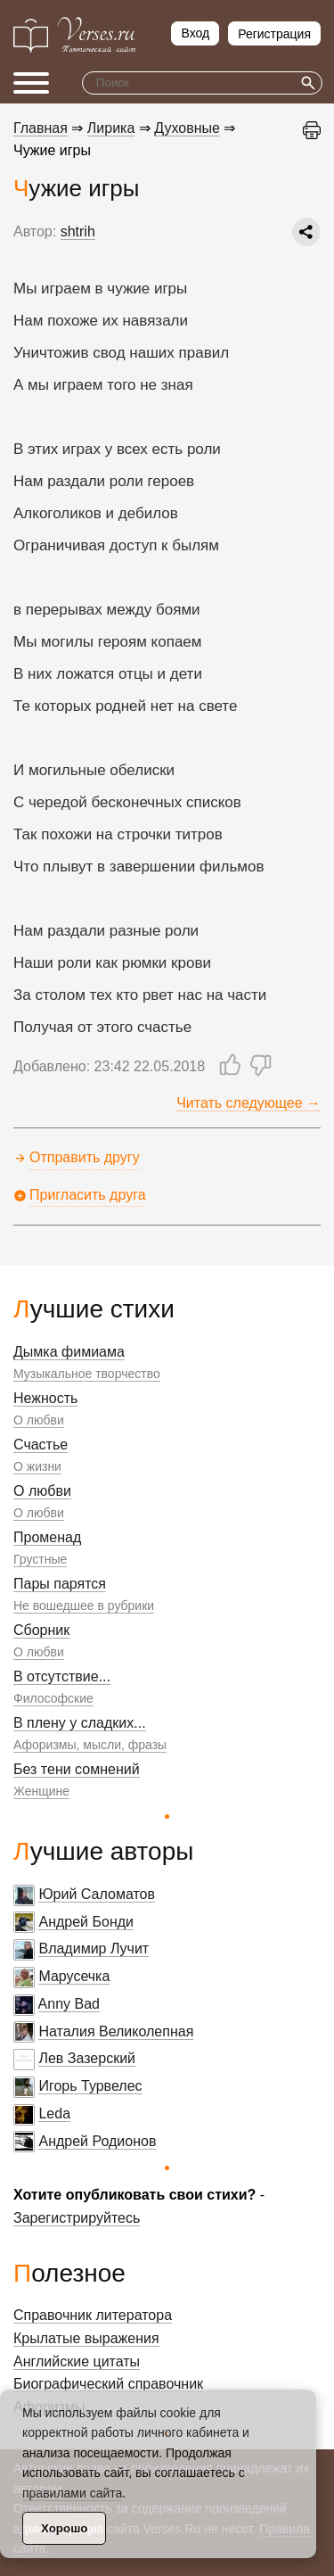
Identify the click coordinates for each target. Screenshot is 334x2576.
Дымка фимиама (69, 1351)
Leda (54, 2113)
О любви (38, 1420)
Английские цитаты (76, 2361)
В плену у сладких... (79, 1722)
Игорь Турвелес (90, 2085)
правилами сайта (72, 2493)
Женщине (41, 1791)
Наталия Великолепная (115, 2031)
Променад (47, 1537)
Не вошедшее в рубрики (83, 1605)
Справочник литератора (92, 2315)
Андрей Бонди (86, 1921)
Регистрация (274, 34)
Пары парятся (59, 1583)
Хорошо (64, 2528)
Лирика (111, 128)
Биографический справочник (108, 2383)
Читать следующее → (248, 1102)
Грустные (40, 1559)
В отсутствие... (61, 1676)
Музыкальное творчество (86, 1373)
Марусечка (74, 1976)
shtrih (78, 231)
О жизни (37, 1466)
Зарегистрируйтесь (76, 2217)
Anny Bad (69, 2003)
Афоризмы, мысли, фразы (90, 1745)
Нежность (45, 1398)
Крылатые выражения (86, 2338)
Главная (40, 128)
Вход (195, 33)
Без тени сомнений (76, 1769)
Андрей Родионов (97, 2141)
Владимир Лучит (93, 1948)
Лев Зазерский (86, 2058)
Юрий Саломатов (96, 1894)
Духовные (187, 128)
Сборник (41, 1630)
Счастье (40, 1444)
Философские (53, 1698)
